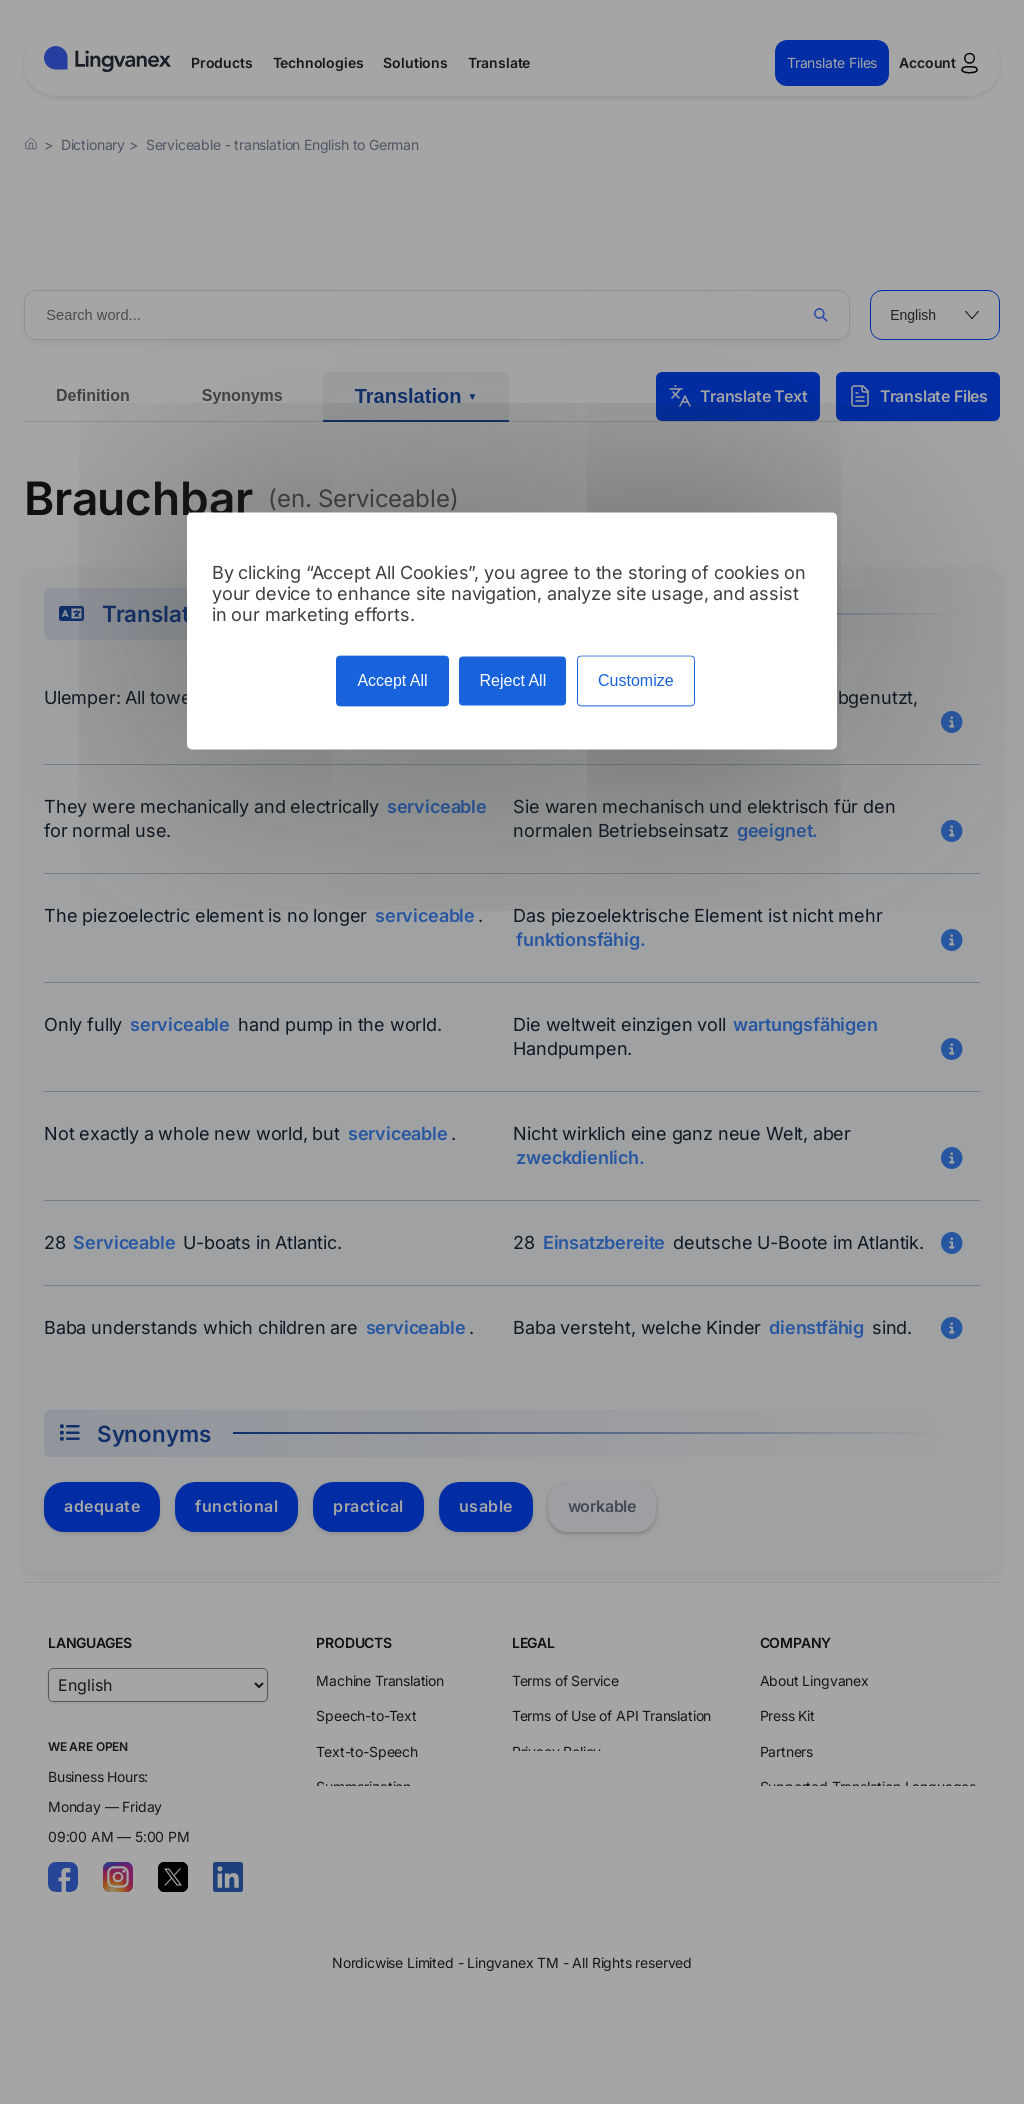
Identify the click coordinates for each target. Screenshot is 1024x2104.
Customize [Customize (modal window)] (636, 681)
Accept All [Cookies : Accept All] (392, 681)
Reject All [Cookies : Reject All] (512, 681)
